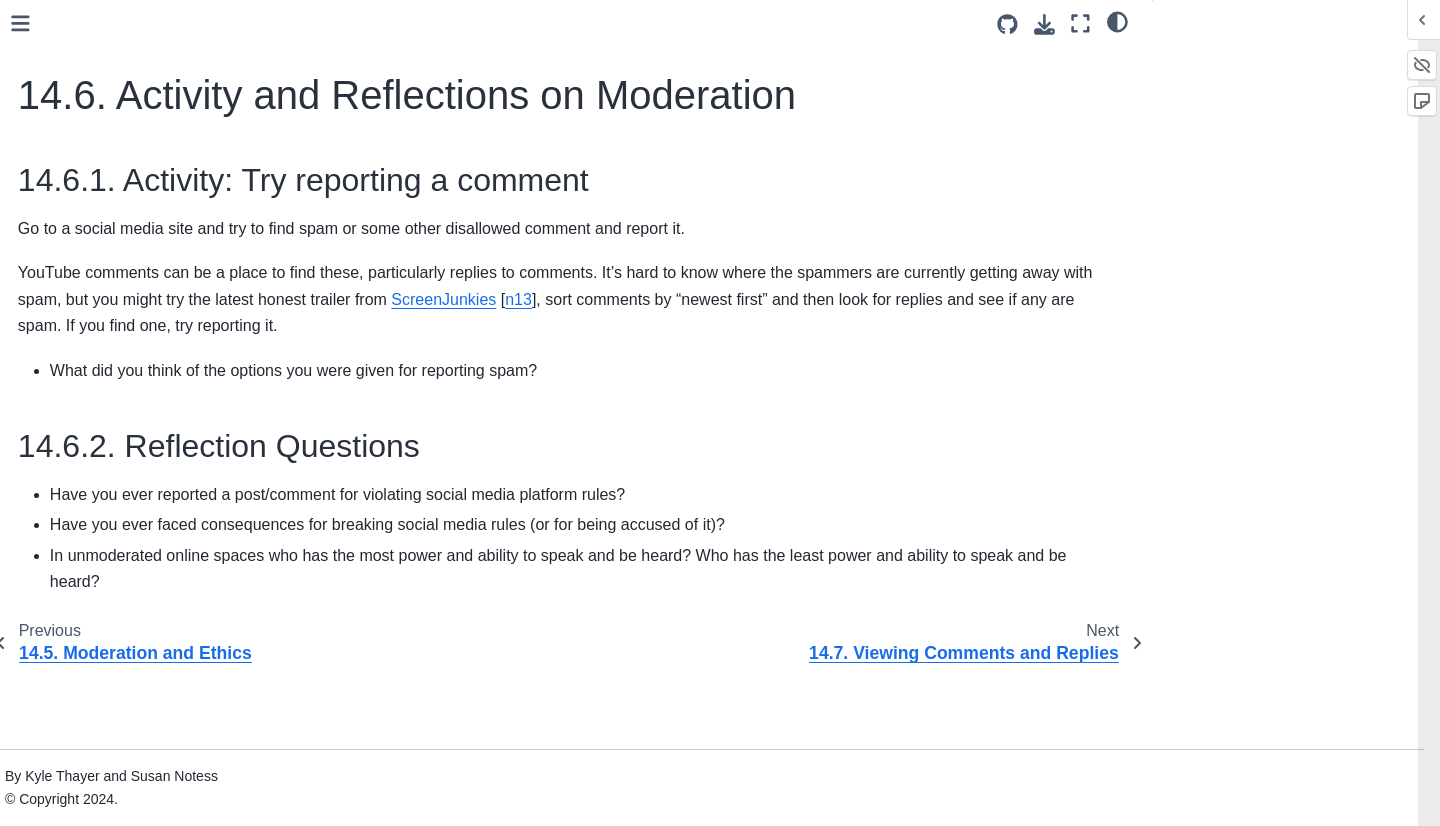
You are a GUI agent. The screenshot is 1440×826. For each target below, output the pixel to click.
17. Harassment (93, 457)
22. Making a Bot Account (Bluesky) (155, 691)
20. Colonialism (91, 576)
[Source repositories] (1007, 24)
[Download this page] (1044, 24)
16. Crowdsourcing (102, 425)
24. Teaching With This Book (133, 755)
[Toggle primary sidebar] (332, 23)
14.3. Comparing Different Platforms (140, 175)
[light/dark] (1117, 21)
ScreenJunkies (1055, 345)
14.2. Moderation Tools (130, 131)
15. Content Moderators (117, 393)
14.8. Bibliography (115, 362)
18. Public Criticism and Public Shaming (139, 501)
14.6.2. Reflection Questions (1259, 113)
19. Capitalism (87, 544)
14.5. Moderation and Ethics (147, 219)
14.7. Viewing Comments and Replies (152, 318)
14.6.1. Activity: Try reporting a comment (1273, 73)
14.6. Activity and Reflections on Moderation (168, 263)
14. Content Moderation (122, 44)
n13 (347, 371)
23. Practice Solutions (111, 723)
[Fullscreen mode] (1080, 23)
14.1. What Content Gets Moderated (137, 88)
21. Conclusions (93, 608)
